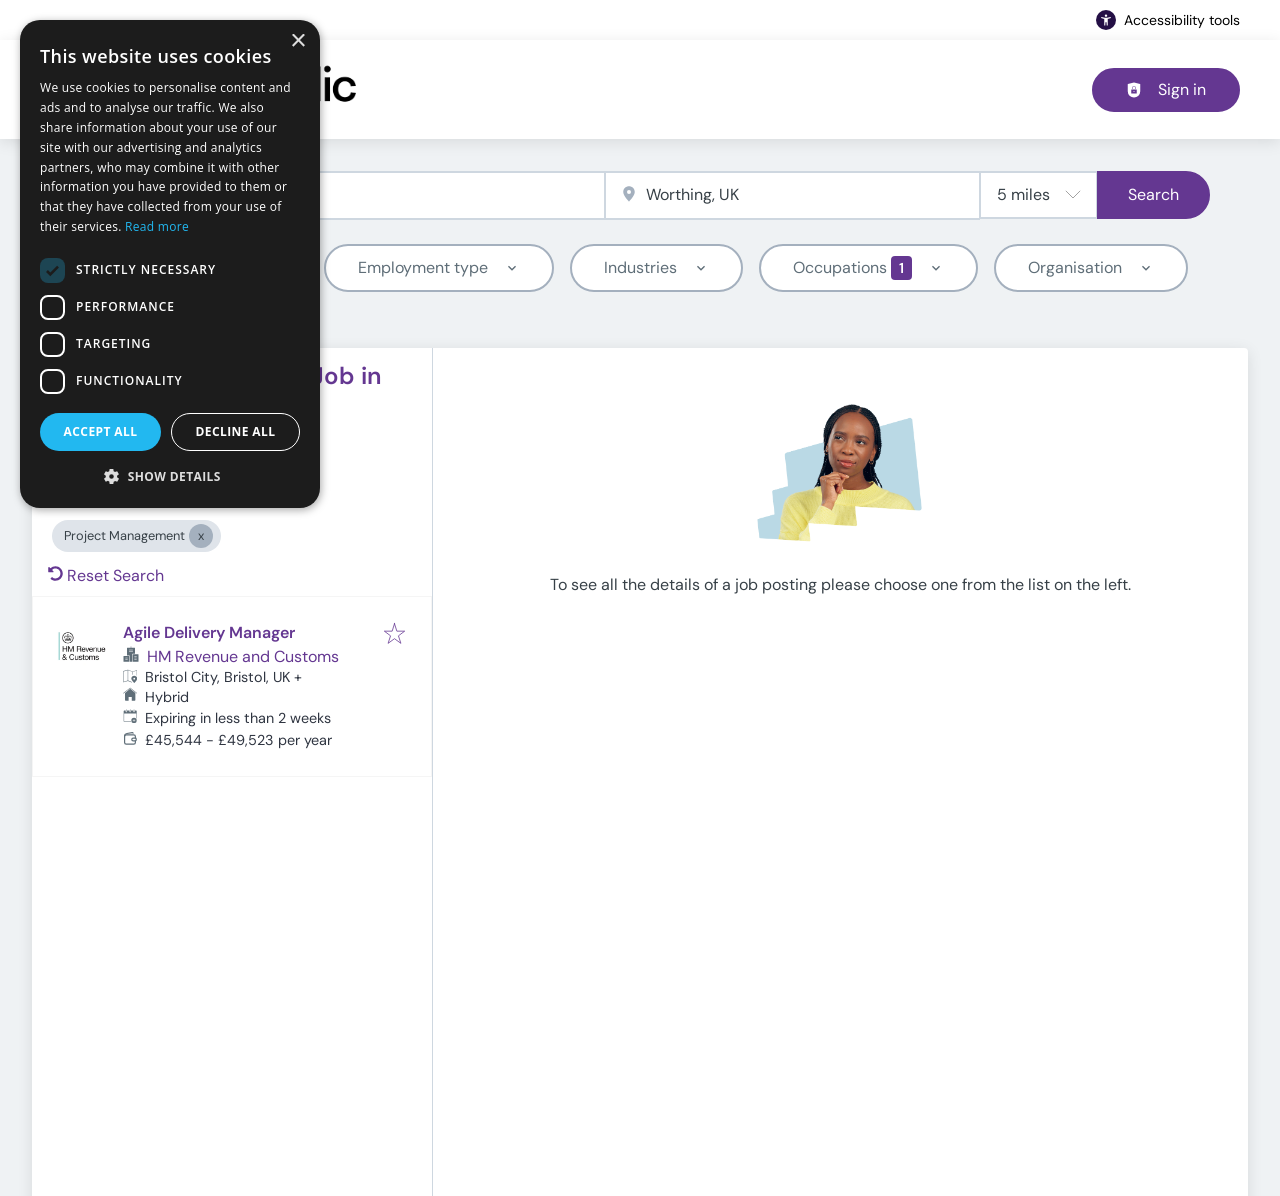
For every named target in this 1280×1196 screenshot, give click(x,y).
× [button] (297, 41)
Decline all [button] (236, 431)
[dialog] (170, 264)
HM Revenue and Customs (243, 656)
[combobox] (337, 195)
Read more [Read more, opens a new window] (157, 226)
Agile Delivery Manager (209, 632)
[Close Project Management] (201, 536)
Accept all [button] (101, 431)
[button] (170, 476)
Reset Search (106, 575)
